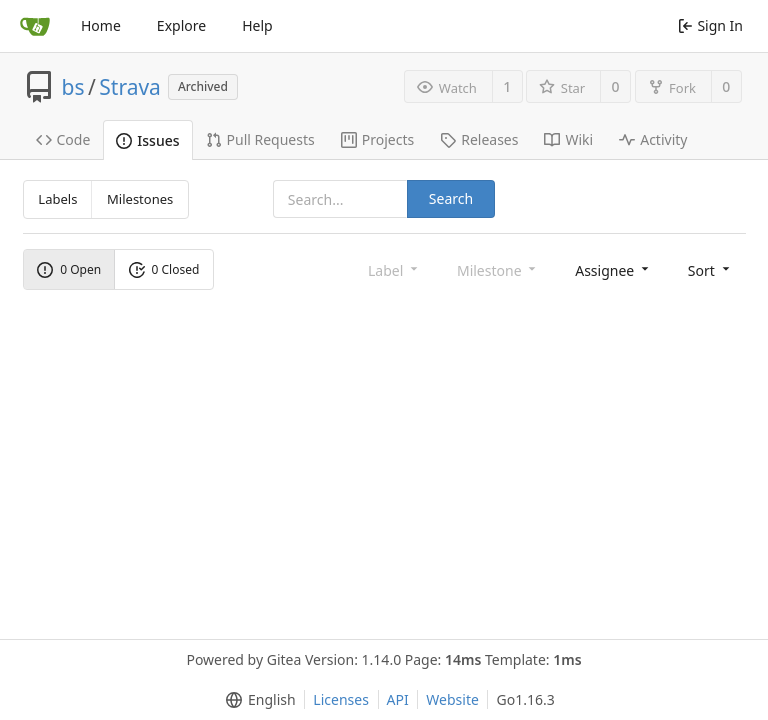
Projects (377, 139)
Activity (653, 139)
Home (101, 25)
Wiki (568, 139)
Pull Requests (260, 139)
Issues (147, 140)
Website (452, 699)
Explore (181, 25)
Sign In (710, 25)
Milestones (140, 199)
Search (451, 198)
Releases (479, 139)
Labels (57, 199)
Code (63, 139)
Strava (130, 87)
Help (257, 25)
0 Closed (164, 269)
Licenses (341, 699)
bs (73, 87)
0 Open (69, 269)
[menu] (613, 269)
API (398, 699)
